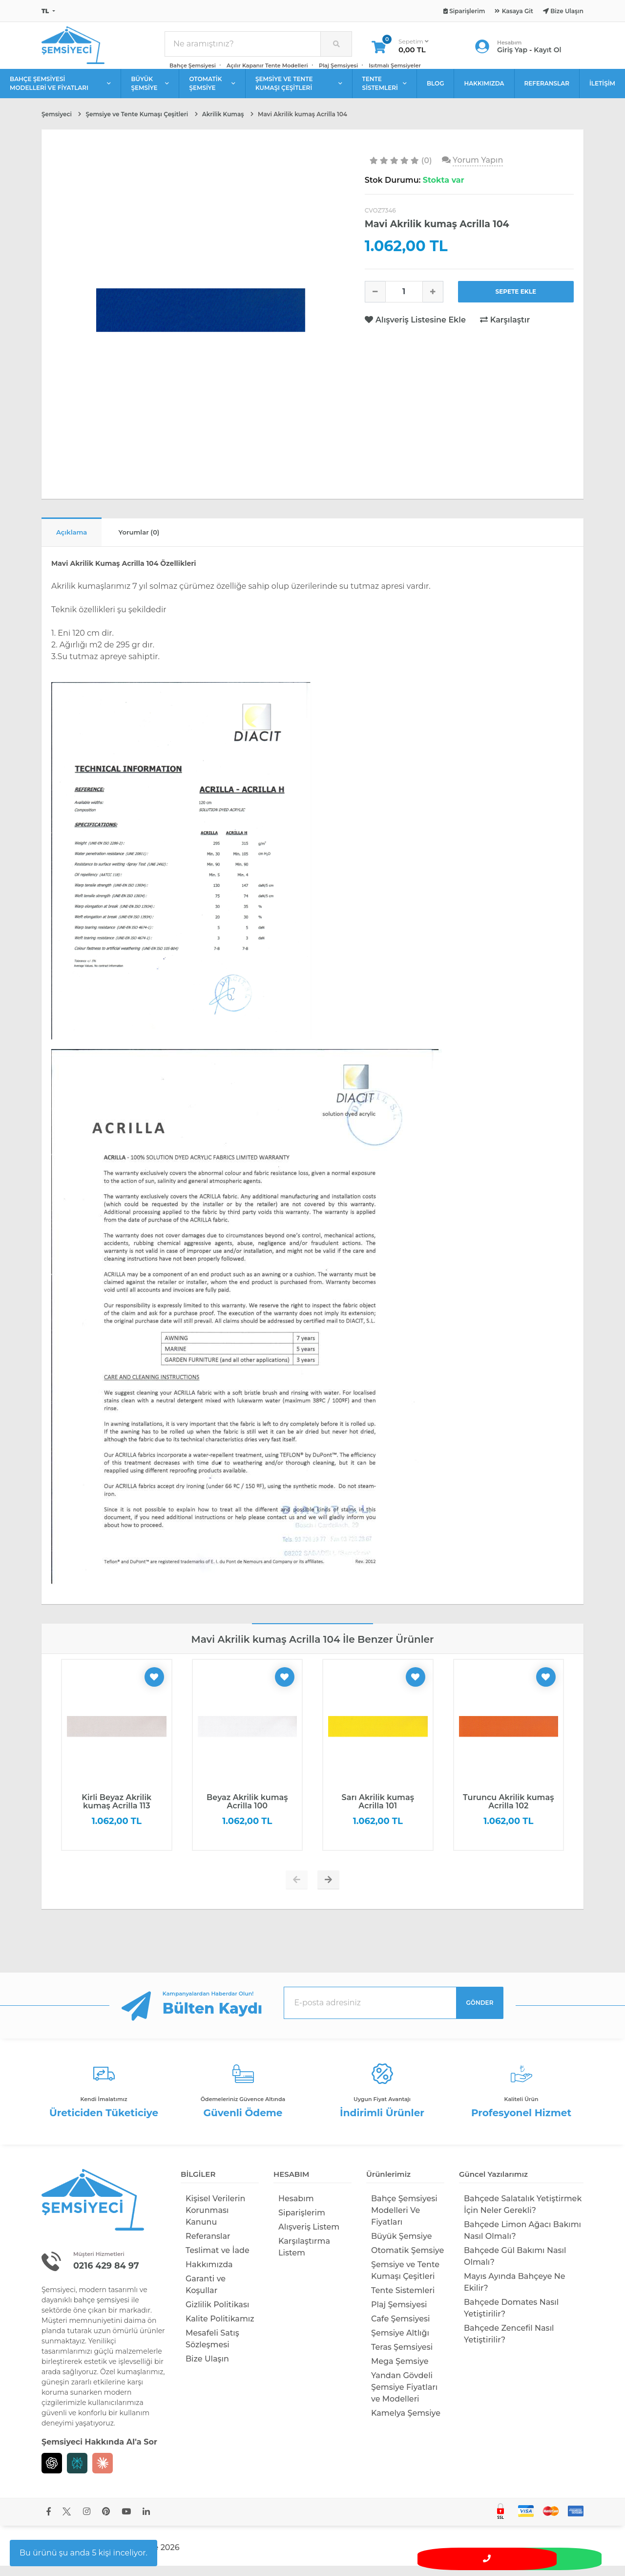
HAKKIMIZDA (484, 91)
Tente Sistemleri (403, 2300)
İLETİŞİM (602, 91)
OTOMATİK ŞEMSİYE (212, 91)
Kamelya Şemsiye (405, 2422)
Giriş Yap (512, 53)
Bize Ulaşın (207, 2368)
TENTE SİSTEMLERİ (384, 91)
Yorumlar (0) (156, 541)
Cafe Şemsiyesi (400, 2328)
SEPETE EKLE (516, 299)
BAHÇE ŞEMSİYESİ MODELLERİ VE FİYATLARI (60, 91)
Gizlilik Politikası (217, 2314)
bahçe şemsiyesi (101, 2310)
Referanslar (208, 2246)
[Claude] (102, 2473)
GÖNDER (480, 2012)
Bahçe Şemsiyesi (192, 69)
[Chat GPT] (52, 2473)
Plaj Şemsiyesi (338, 69)
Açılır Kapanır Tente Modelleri (267, 69)
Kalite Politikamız (220, 2328)
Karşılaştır (505, 327)
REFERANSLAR (547, 91)
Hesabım (296, 2208)
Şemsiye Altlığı (400, 2342)
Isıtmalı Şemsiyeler (395, 69)
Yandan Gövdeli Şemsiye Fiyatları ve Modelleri (404, 2397)
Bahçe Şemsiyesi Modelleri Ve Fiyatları (404, 2220)
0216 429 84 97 (110, 2275)
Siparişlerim (301, 2222)
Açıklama (77, 541)
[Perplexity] (77, 2473)
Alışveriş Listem (308, 2236)
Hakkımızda (209, 2274)
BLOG (435, 91)
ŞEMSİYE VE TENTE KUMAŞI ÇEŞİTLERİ (298, 91)
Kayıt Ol (547, 53)
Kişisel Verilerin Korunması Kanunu (215, 2220)
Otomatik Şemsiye (407, 2260)
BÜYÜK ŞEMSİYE (150, 91)
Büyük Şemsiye (401, 2246)
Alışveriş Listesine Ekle (416, 327)
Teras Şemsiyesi (402, 2356)
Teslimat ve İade (218, 2260)
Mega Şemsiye (400, 2371)
